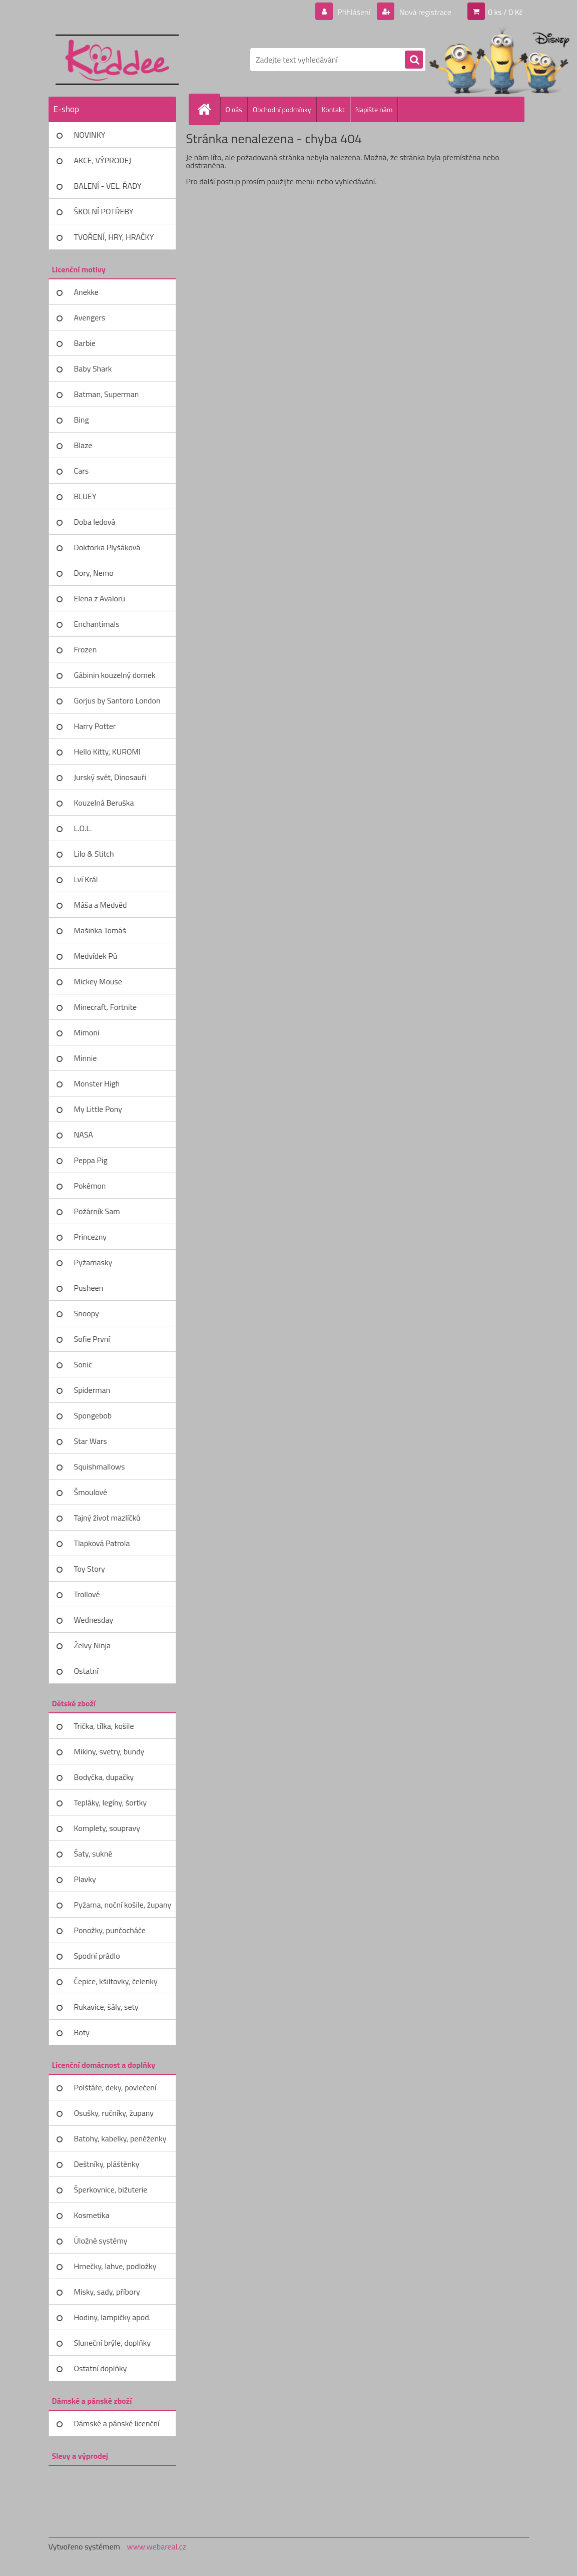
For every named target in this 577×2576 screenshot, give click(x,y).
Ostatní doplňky (100, 2368)
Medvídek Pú (96, 956)
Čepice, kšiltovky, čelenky (116, 1981)
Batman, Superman (106, 394)
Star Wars (90, 1441)
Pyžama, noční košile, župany (123, 1905)
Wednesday (94, 1620)
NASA (83, 1135)
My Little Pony (98, 1109)
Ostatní (86, 1671)
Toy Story (89, 1569)
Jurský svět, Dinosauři (110, 777)
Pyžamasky (93, 1262)
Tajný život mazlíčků (107, 1518)
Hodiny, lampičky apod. (112, 2317)
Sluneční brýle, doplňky (112, 2343)
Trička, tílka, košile (104, 1726)
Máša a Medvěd (100, 905)
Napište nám (374, 109)
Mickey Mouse (98, 981)
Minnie (85, 1058)
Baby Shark (93, 368)
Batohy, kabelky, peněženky (120, 2138)
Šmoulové (91, 1492)
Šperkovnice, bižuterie (111, 2189)
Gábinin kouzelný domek (115, 675)
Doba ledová (95, 522)
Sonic (83, 1364)
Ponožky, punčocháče (110, 1930)
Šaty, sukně (93, 1854)
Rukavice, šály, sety (106, 2007)
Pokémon (90, 1186)
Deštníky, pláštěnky (107, 2164)
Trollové (87, 1594)
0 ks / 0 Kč (505, 12)
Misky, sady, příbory (107, 2292)
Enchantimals (97, 624)
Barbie (85, 343)
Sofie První (92, 1339)
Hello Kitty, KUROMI (107, 752)
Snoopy (86, 1313)
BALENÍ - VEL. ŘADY (108, 186)
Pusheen (89, 1288)
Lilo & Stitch (94, 854)
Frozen (85, 649)
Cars (81, 471)
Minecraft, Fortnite (105, 1007)
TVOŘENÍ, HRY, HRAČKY (114, 237)
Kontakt (333, 109)
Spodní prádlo (97, 1956)
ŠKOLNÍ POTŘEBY (104, 211)
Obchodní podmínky (282, 109)
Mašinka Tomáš (100, 930)
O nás (234, 109)
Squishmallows (99, 1466)
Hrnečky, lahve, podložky (115, 2266)
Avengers (90, 317)
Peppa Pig (91, 1160)
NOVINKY (90, 135)
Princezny (90, 1237)
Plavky (85, 1879)
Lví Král (86, 879)
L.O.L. (83, 828)
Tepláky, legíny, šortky (110, 1802)
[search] (414, 60)
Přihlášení (354, 12)
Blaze (83, 445)
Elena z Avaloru (100, 598)
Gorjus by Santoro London (117, 700)
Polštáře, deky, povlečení (115, 2087)
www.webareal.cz (156, 2546)
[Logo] (117, 60)
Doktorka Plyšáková (107, 547)
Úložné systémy (101, 2241)
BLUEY (85, 496)
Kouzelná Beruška (104, 803)
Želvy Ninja (92, 1645)
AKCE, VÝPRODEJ (103, 160)
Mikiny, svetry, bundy (109, 1751)
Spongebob (93, 1415)
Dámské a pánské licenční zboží (117, 2426)
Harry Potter (95, 726)
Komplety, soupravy (107, 1828)
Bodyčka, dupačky (104, 1777)
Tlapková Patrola (102, 1543)
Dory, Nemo (94, 573)
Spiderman (92, 1390)
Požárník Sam (97, 1211)
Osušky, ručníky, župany (114, 2113)
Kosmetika (92, 2215)
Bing (81, 420)
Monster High (97, 1083)
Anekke (86, 292)
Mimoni (87, 1032)
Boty (82, 2032)
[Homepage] (208, 109)
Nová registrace (424, 12)
